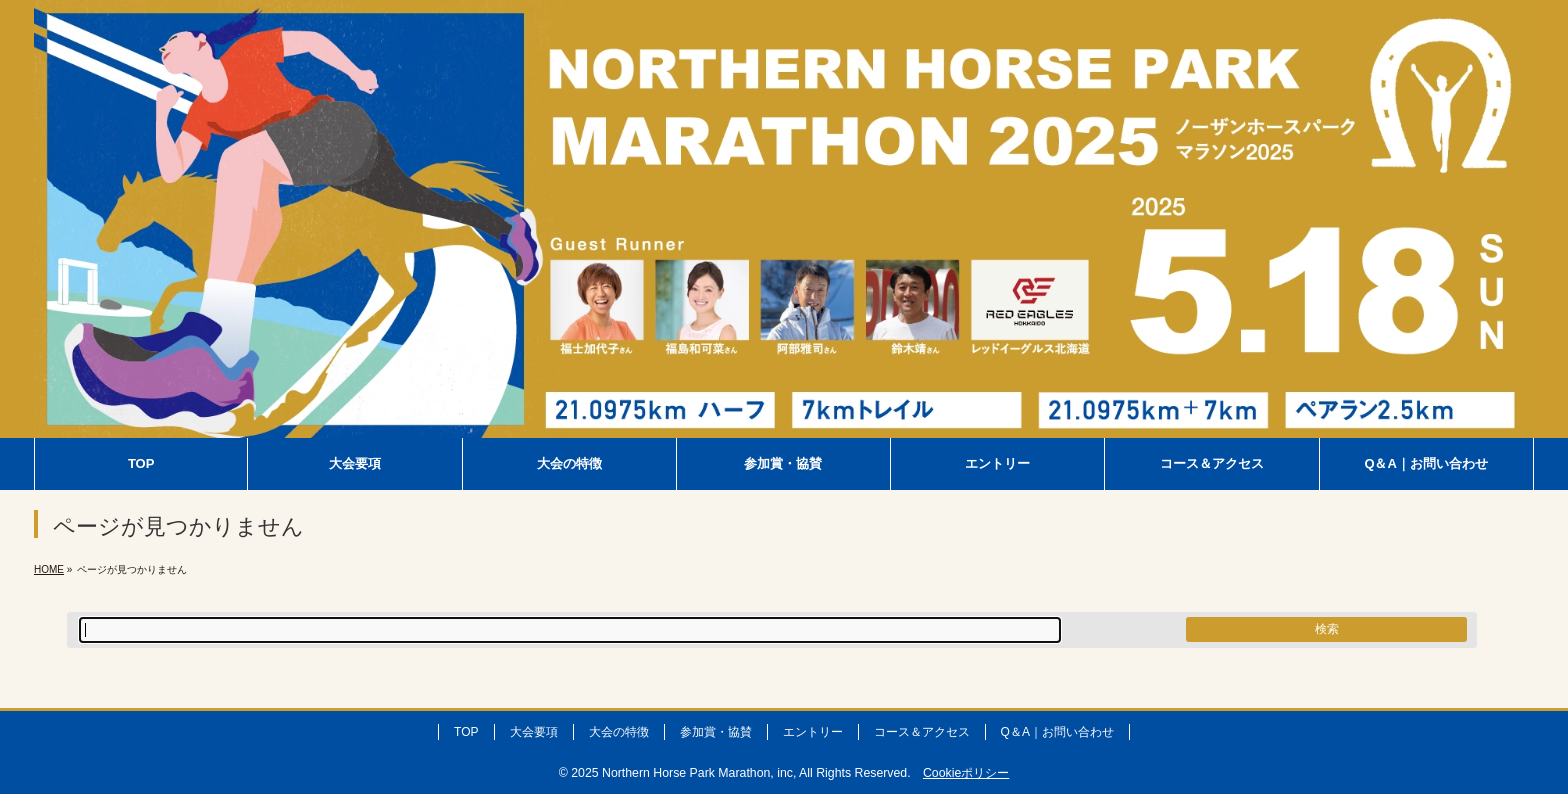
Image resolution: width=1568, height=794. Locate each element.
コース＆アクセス (922, 732)
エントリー (813, 732)
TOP (466, 732)
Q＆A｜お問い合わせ (1057, 732)
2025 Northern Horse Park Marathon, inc (682, 773)
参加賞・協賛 (716, 732)
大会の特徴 (619, 732)
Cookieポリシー (966, 773)
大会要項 (534, 732)
